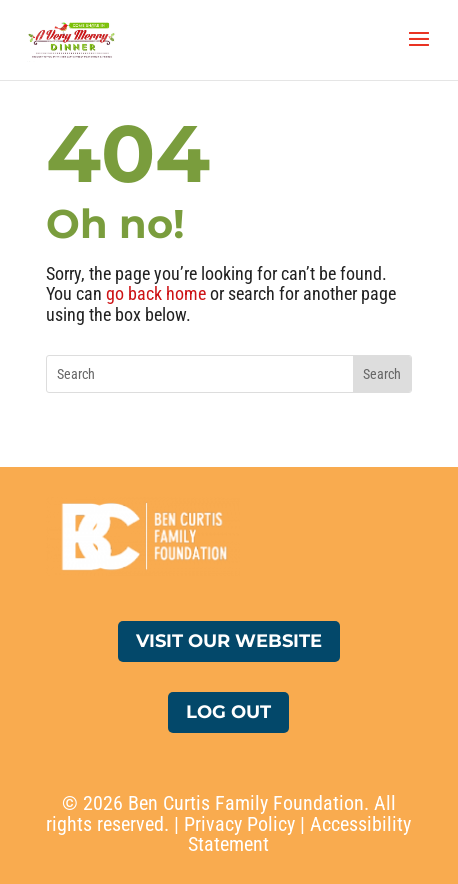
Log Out (228, 712)
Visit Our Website (229, 641)
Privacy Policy (239, 824)
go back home (156, 293)
